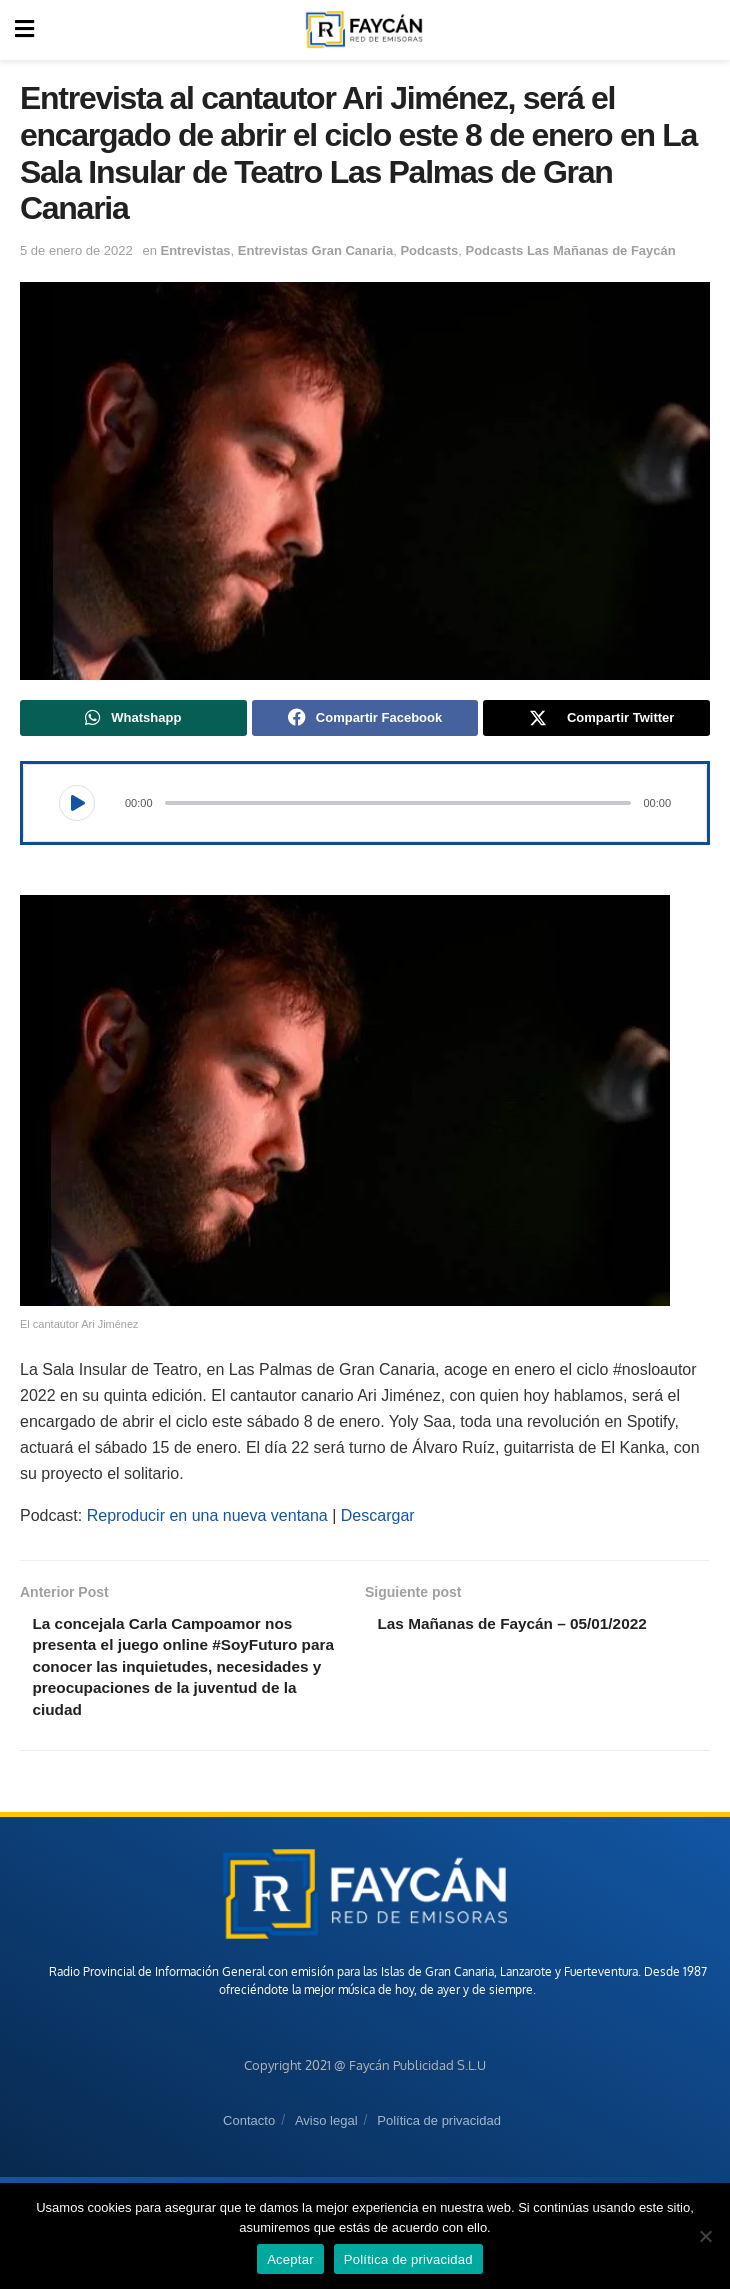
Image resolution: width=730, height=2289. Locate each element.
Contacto (249, 2129)
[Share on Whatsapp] (133, 719)
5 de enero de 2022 (76, 250)
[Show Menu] (24, 30)
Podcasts (429, 250)
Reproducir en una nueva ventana (207, 1518)
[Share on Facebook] (365, 719)
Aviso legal (326, 2129)
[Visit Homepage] (364, 30)
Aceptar (290, 2259)
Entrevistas (196, 250)
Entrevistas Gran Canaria (315, 250)
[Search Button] (704, 30)
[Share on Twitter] (596, 719)
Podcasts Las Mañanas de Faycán (570, 250)
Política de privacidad (439, 2129)
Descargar (378, 1518)
